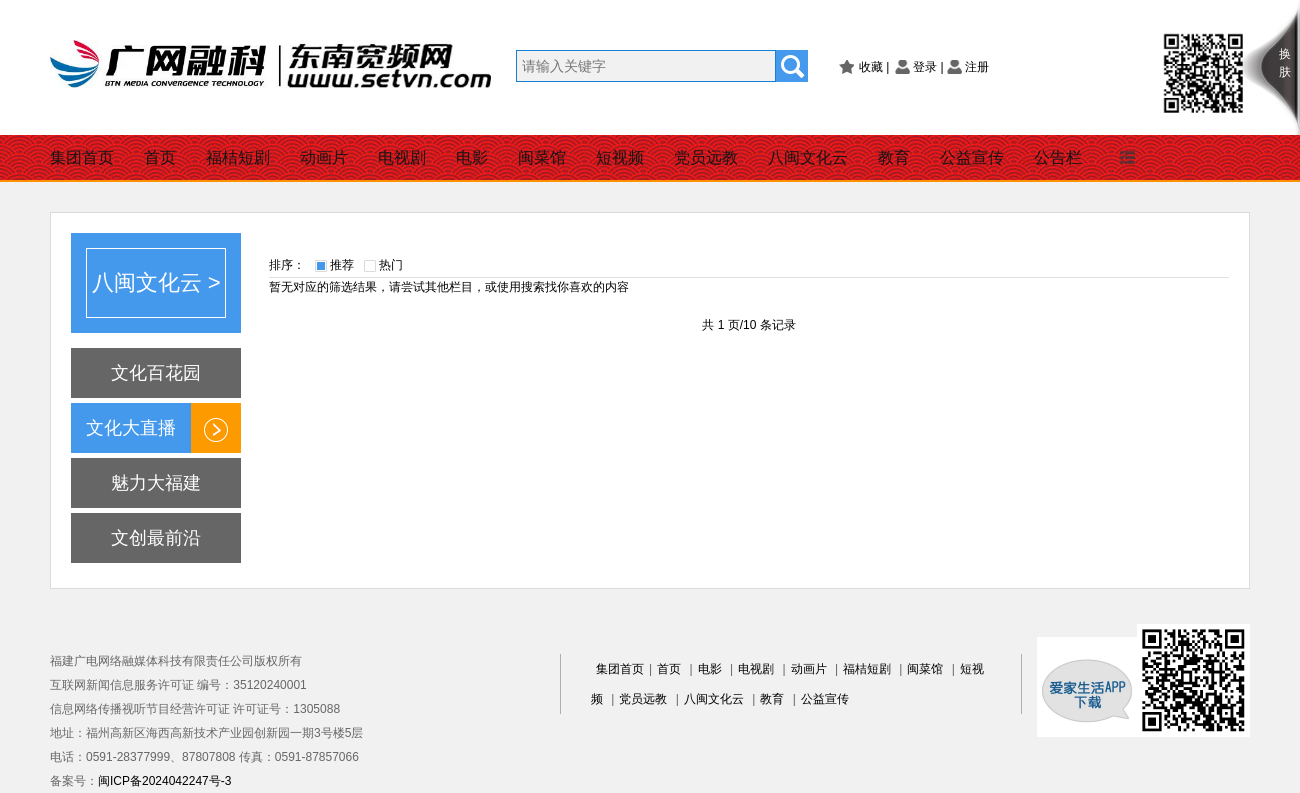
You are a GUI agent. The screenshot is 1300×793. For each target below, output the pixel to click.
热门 (391, 265)
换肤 (1285, 63)
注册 (977, 67)
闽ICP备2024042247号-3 (164, 781)
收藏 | (874, 67)
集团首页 (82, 157)
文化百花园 (156, 373)
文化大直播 (131, 428)
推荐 (342, 265)
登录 (925, 67)
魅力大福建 (156, 483)
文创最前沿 (156, 538)
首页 (160, 157)
